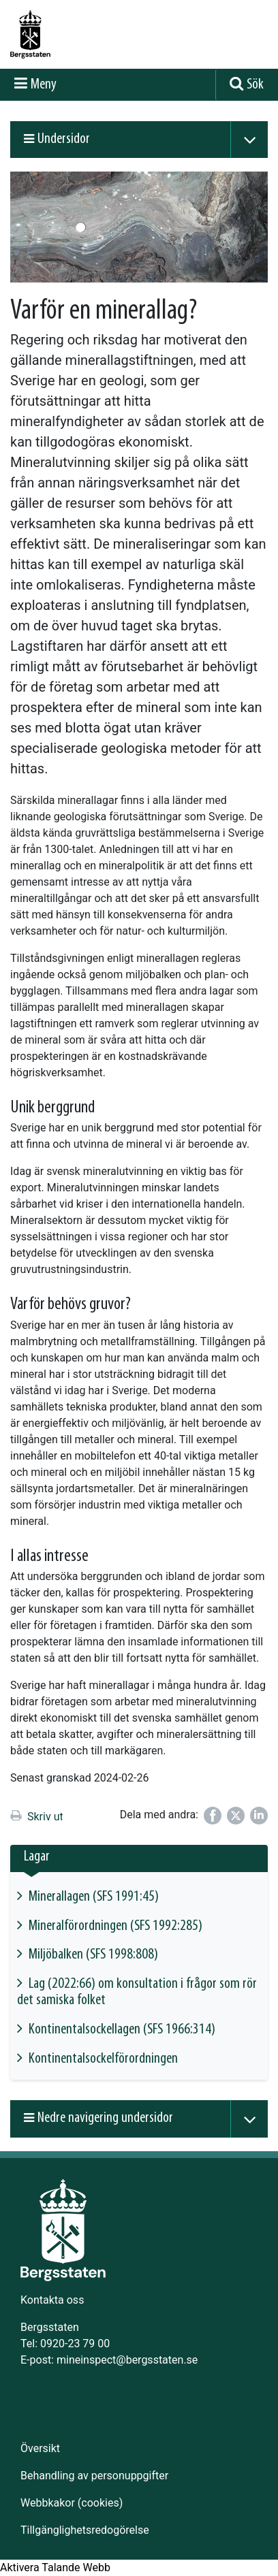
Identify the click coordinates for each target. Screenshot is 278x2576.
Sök (255, 85)
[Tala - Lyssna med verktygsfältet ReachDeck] (55, 2568)
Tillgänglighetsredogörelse (84, 2530)
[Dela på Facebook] (212, 1815)
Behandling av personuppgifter (94, 2475)
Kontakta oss (52, 2299)
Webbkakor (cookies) (71, 2502)
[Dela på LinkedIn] (259, 1815)
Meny (44, 85)
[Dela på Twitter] (236, 1815)
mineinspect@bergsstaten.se (127, 2359)
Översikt (40, 2448)
